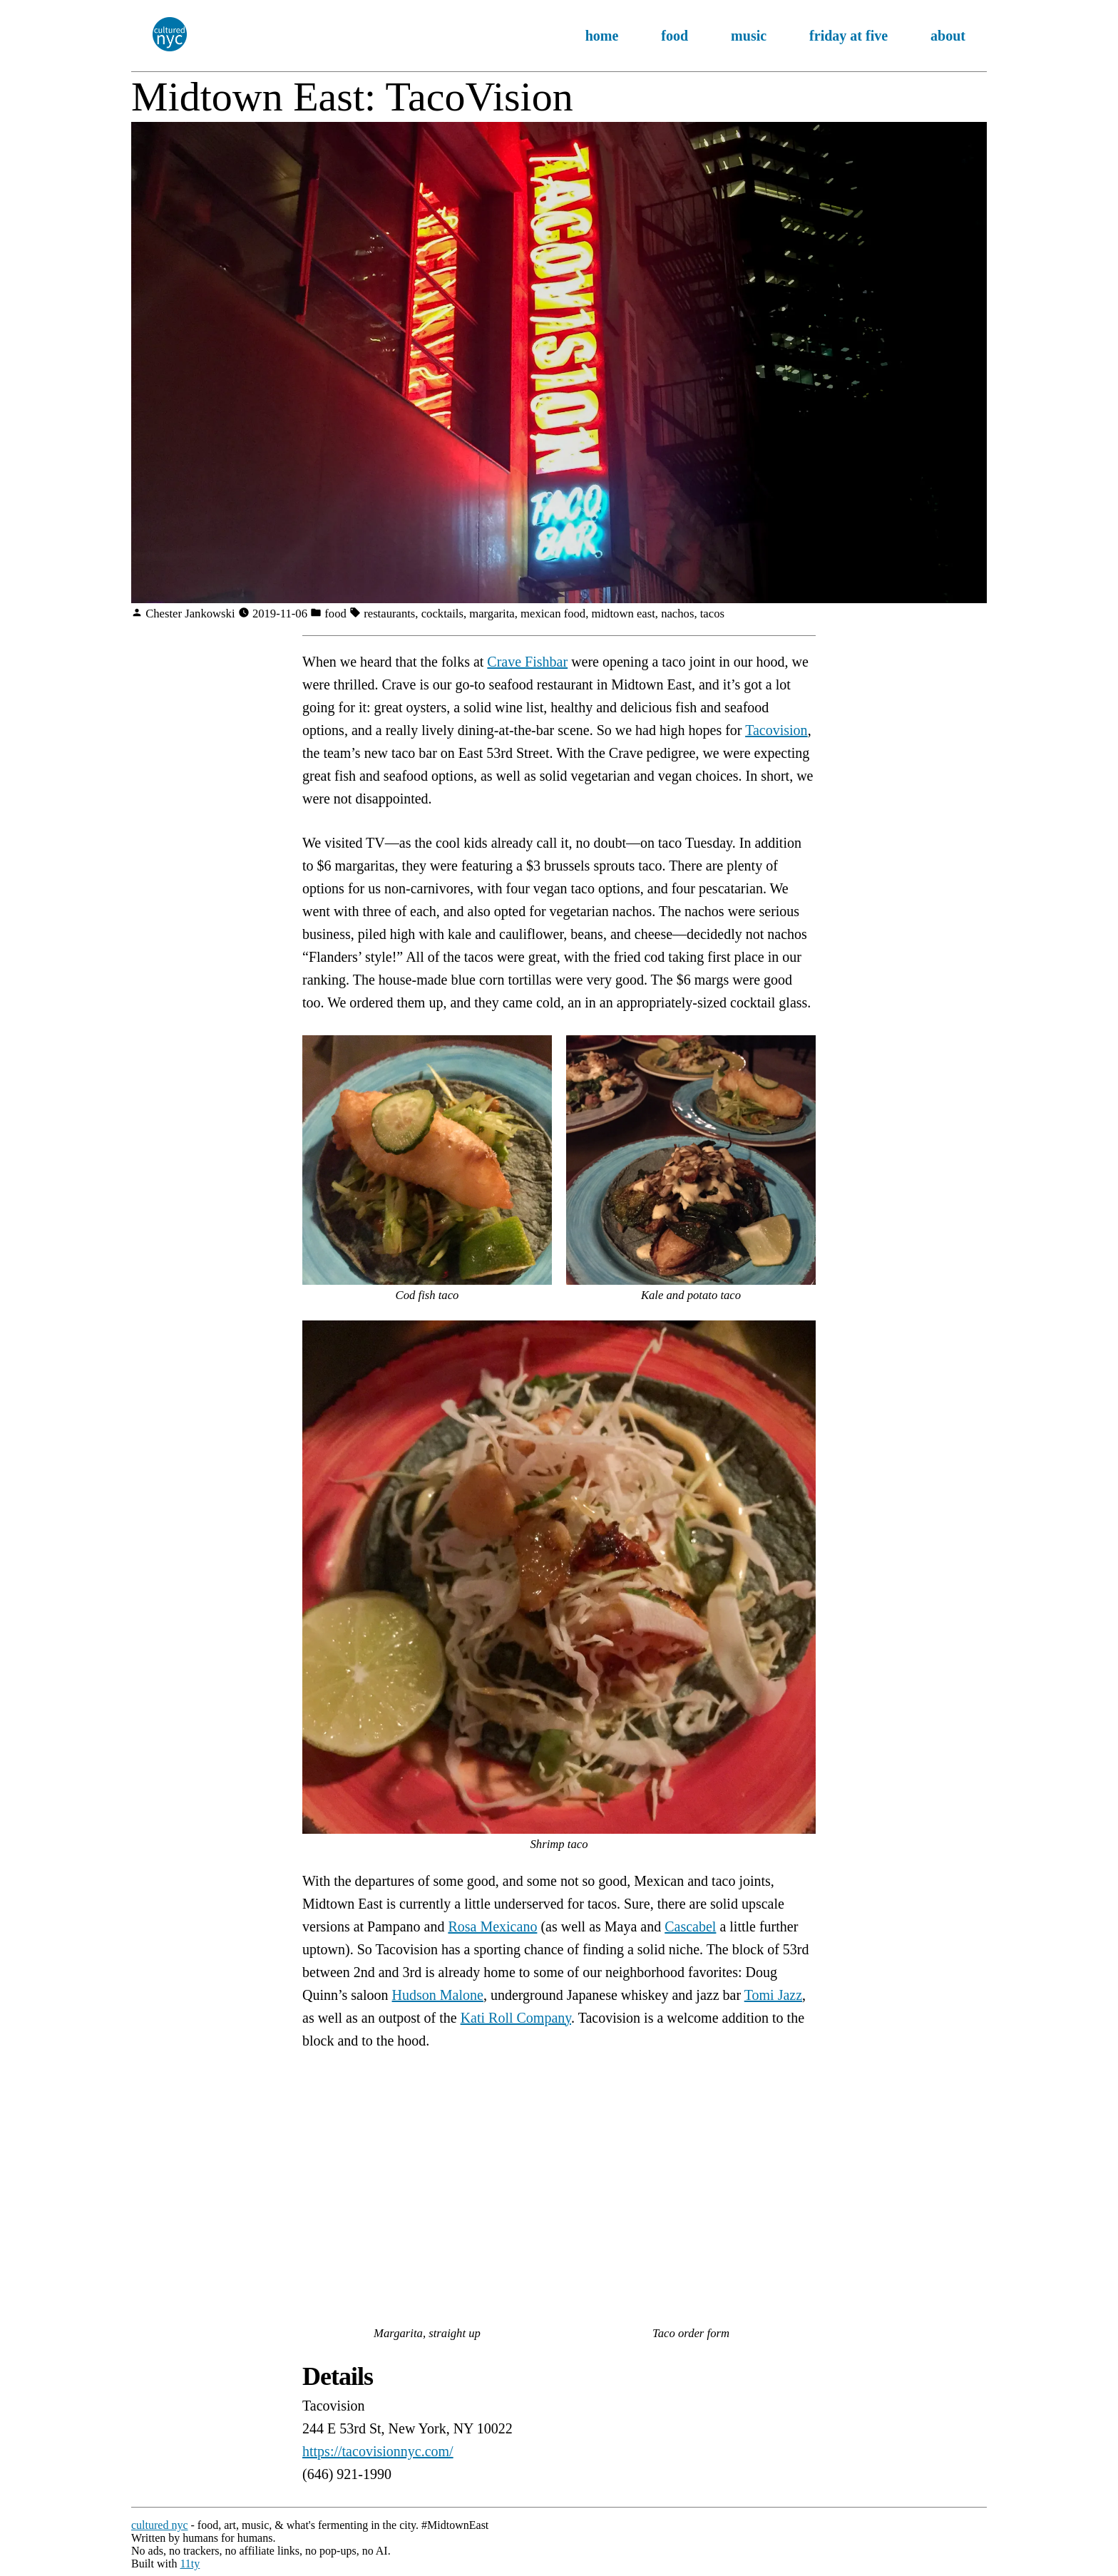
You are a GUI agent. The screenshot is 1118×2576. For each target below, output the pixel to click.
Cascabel (690, 1926)
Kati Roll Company (516, 2018)
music (748, 35)
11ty (190, 2563)
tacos (712, 613)
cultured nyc (159, 2525)
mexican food (552, 613)
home (602, 35)
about (947, 35)
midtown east (623, 613)
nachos (677, 613)
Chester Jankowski (191, 613)
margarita (492, 613)
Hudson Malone (437, 1995)
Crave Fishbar (527, 661)
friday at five (848, 35)
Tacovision (776, 730)
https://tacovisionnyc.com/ (377, 2451)
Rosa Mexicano (492, 1926)
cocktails (442, 613)
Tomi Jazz (773, 1995)
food (674, 35)
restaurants (389, 613)
